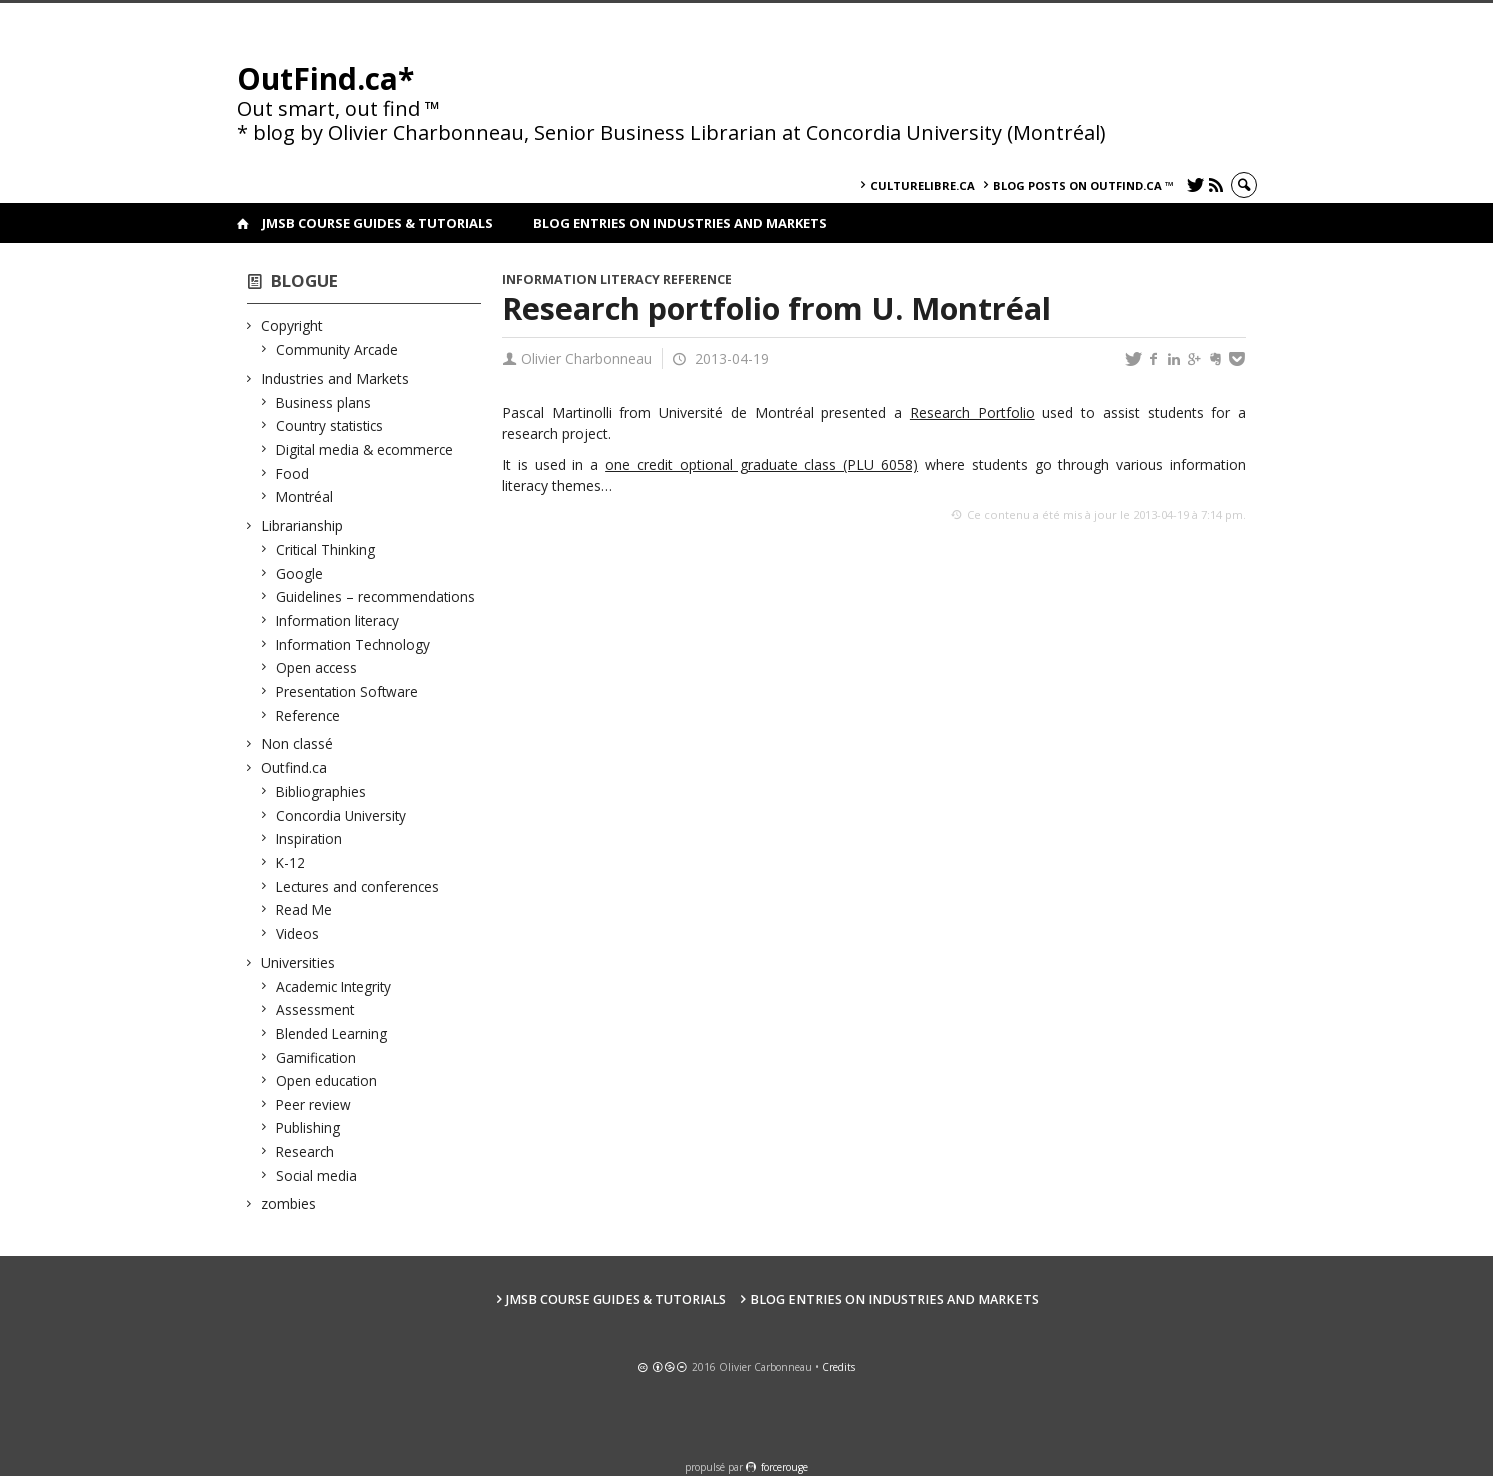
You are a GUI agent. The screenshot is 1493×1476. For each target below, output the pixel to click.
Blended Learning (332, 1033)
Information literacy (338, 620)
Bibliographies (321, 791)
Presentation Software (347, 691)
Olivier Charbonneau (586, 358)
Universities (298, 962)
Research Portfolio (972, 412)
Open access (317, 667)
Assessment (315, 1009)
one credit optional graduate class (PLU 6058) (761, 464)
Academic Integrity (334, 986)
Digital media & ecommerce (365, 449)
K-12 (291, 862)
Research (305, 1151)
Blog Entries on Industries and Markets (680, 223)
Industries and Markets (335, 378)
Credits (838, 1367)
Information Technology (353, 644)
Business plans (324, 402)
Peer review (314, 1104)
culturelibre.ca (922, 185)
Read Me (304, 909)
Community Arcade (337, 349)
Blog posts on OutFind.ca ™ (1083, 185)
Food (293, 473)
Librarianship (302, 525)
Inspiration (309, 838)
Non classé (297, 743)
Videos (298, 933)
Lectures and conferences (358, 886)
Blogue (304, 280)
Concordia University (341, 815)
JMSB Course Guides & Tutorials (377, 223)
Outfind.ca (294, 767)
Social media (317, 1175)
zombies (289, 1203)
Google (300, 573)
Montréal (305, 496)
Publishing (308, 1127)
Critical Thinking (326, 549)
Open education (327, 1080)
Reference (308, 715)
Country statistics (330, 425)
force (784, 1467)
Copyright (292, 325)
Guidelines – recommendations (376, 596)
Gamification (316, 1057)
